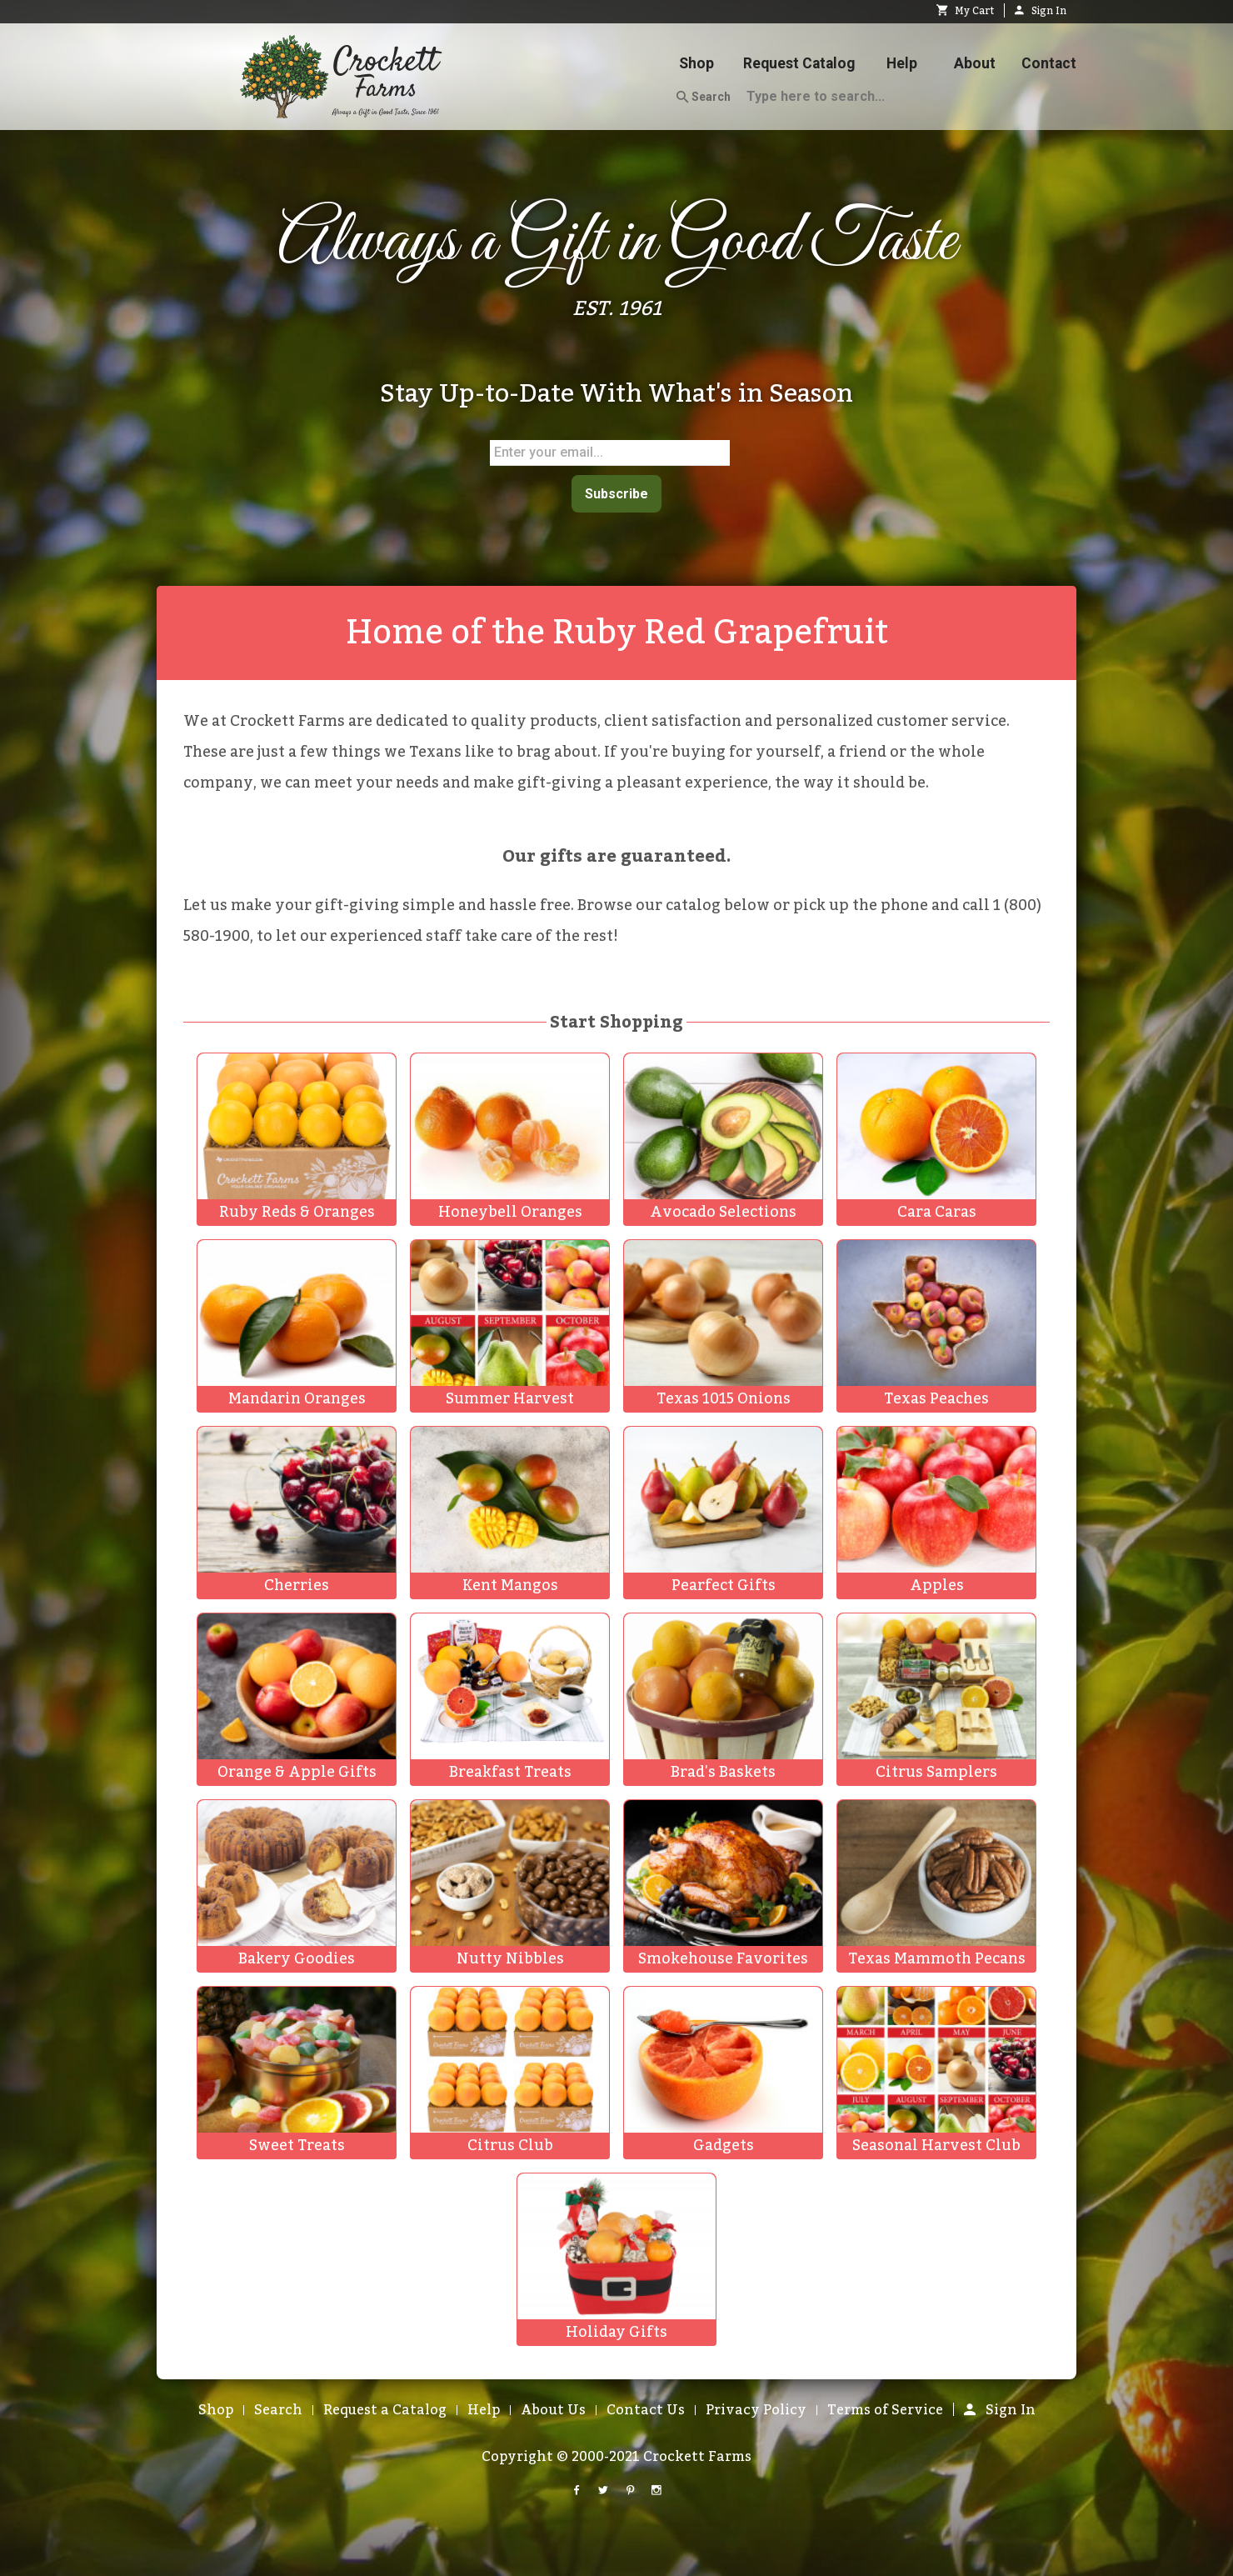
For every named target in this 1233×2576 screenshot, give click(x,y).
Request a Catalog (385, 2406)
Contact (1048, 63)
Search (703, 97)
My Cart (965, 11)
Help (901, 63)
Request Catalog (799, 63)
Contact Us (646, 2406)
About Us (553, 2406)
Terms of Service (885, 2406)
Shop (696, 63)
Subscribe (616, 492)
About (975, 63)
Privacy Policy (756, 2406)
